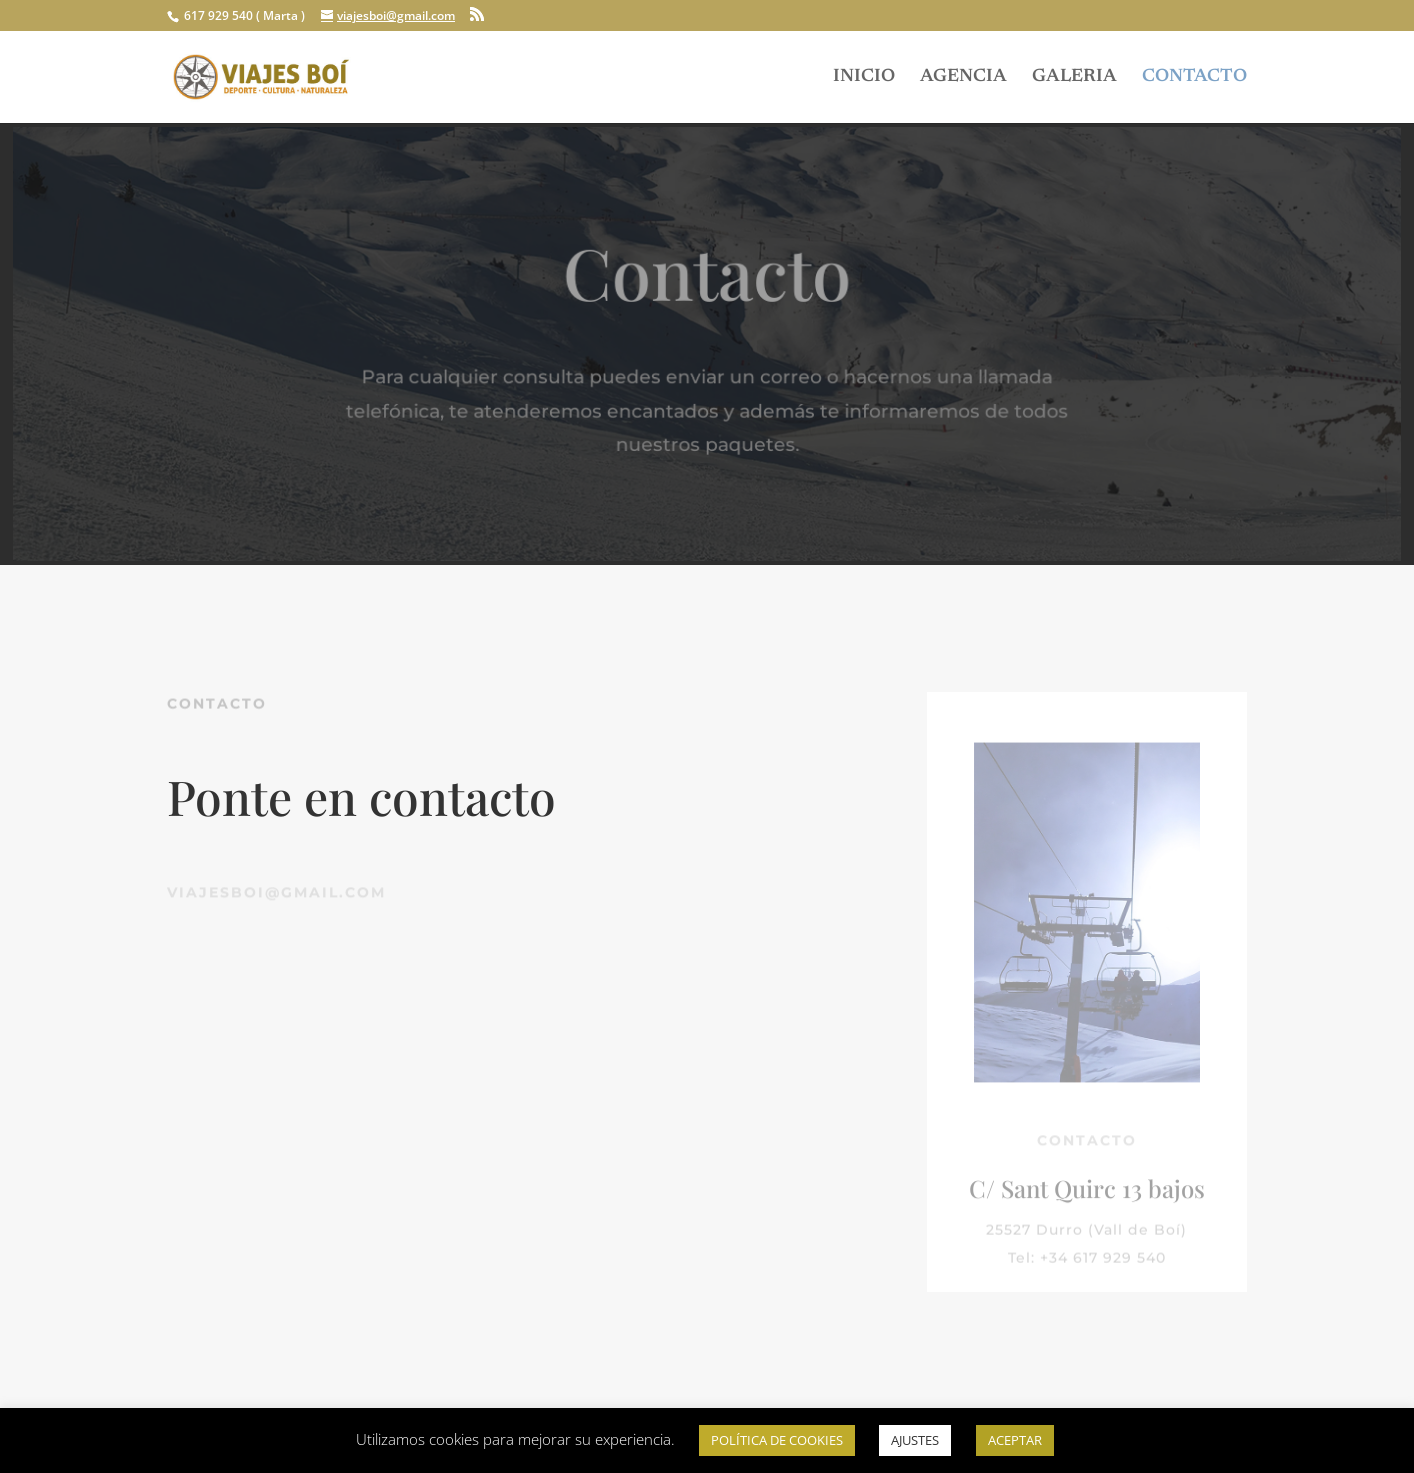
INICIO (864, 78)
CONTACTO (1194, 78)
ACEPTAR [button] (1015, 1440)
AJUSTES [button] (915, 1440)
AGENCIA (963, 78)
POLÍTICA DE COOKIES (777, 1440)
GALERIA (1074, 78)
